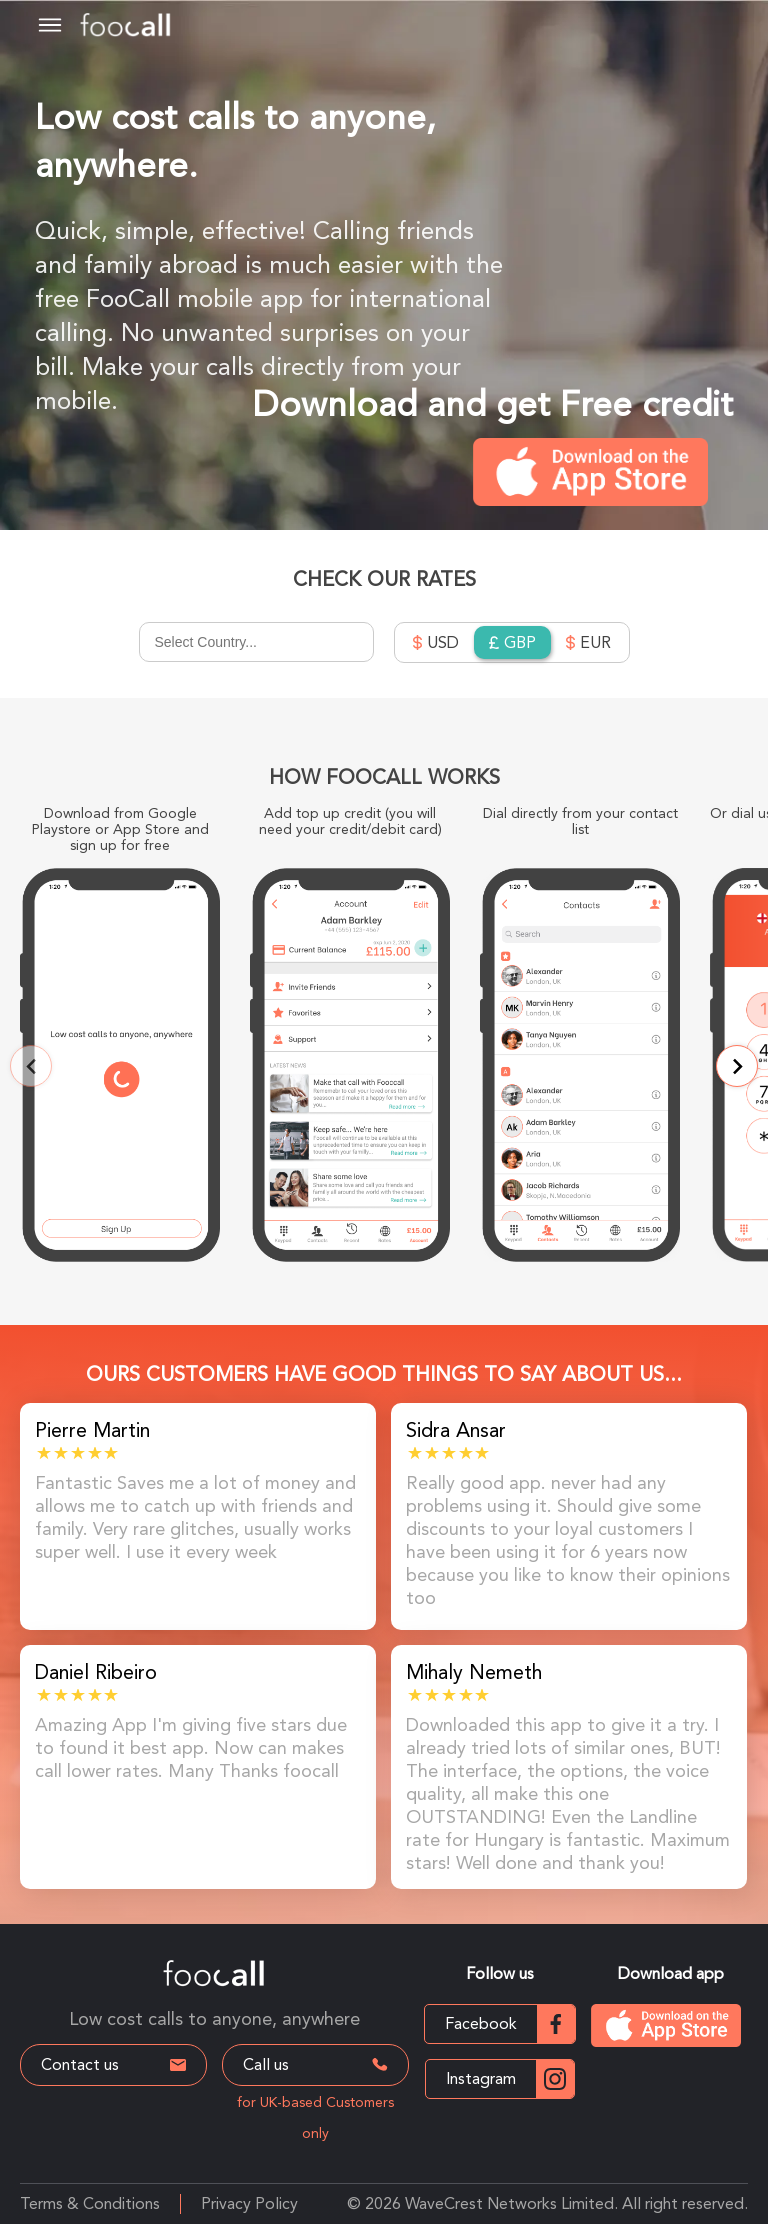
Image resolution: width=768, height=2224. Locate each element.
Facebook (510, 2024)
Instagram (510, 2079)
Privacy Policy (249, 2203)
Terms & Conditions (90, 2203)
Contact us (113, 2064)
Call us (318, 2064)
